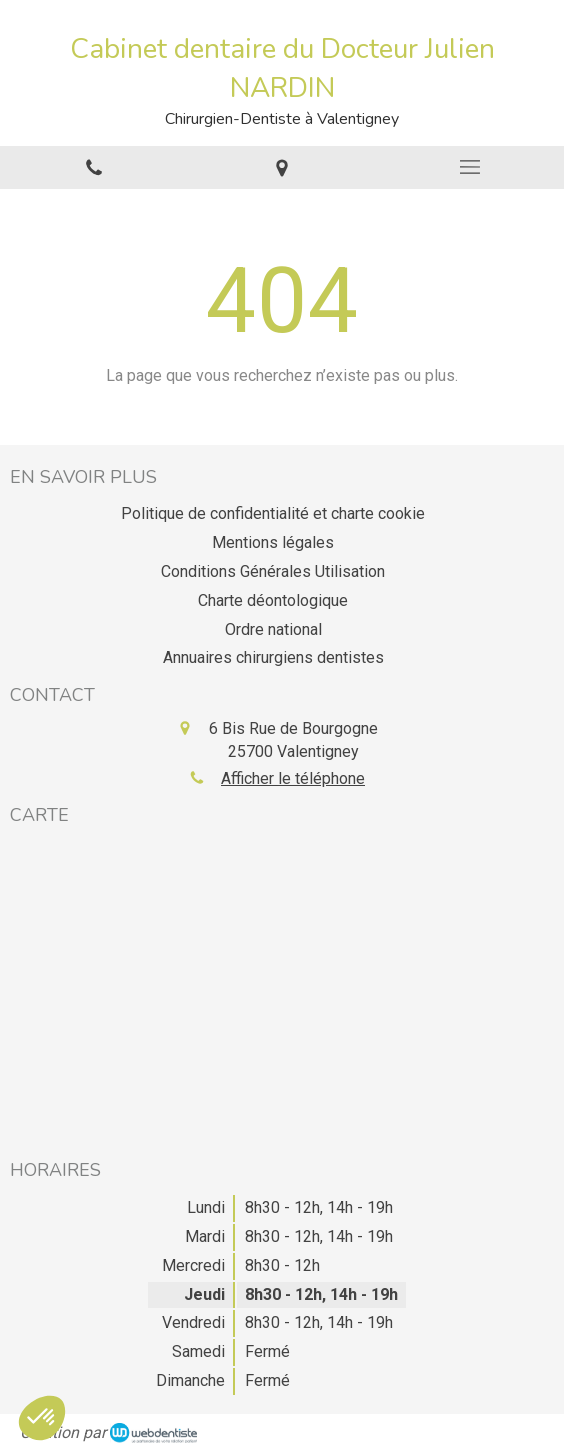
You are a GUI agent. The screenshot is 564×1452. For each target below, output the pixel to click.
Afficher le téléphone (293, 778)
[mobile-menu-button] (470, 167)
